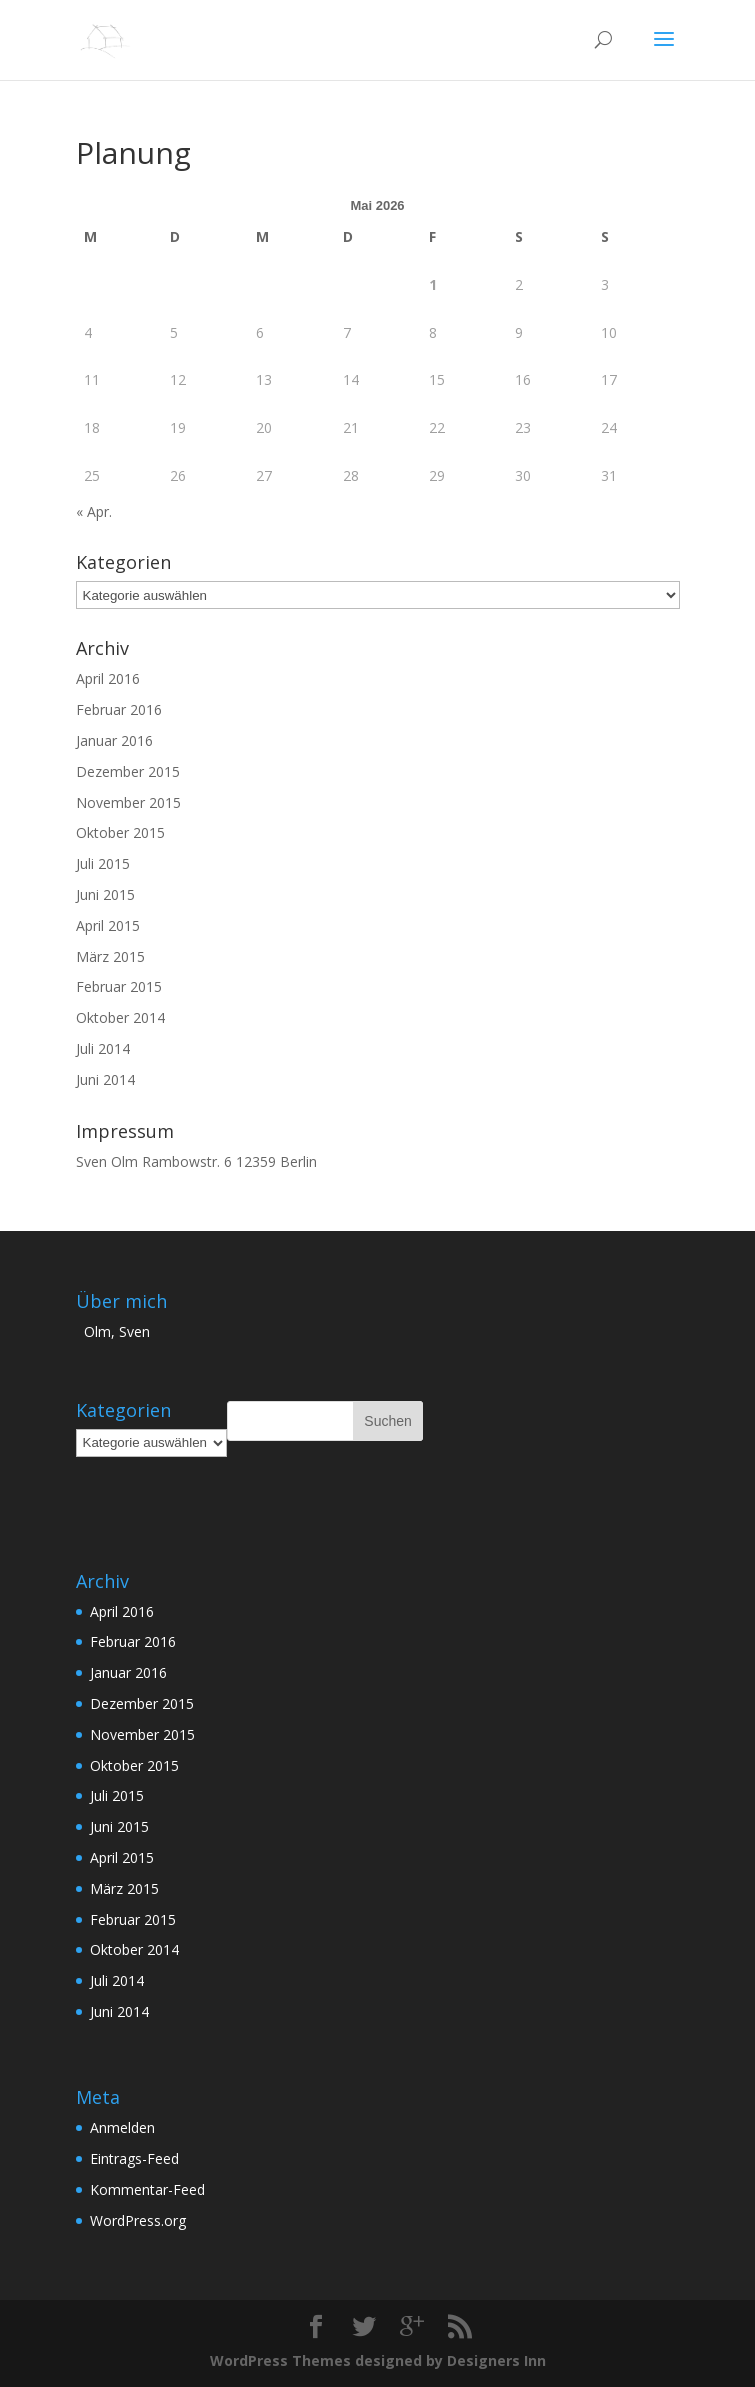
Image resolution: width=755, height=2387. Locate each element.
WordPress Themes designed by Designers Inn (378, 2360)
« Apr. (94, 511)
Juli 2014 (103, 1048)
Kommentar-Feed (147, 2189)
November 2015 (128, 802)
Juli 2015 (103, 863)
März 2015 (110, 956)
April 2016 (108, 678)
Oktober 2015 (120, 832)
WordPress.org (138, 2220)
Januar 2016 (114, 740)
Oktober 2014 (120, 1017)
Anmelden (122, 2127)
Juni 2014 (105, 1079)
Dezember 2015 (128, 771)
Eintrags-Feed (134, 2158)
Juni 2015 (105, 894)
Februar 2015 (119, 986)
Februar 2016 (119, 709)
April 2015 (108, 925)
